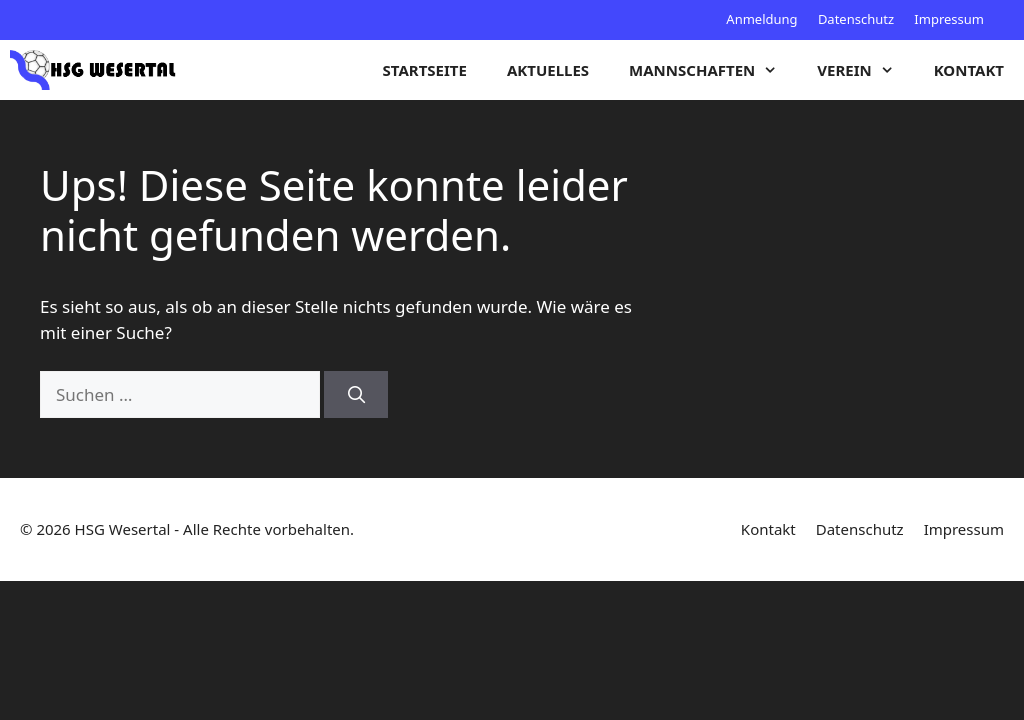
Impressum (949, 19)
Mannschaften (713, 70)
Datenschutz (856, 19)
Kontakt (969, 70)
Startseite (425, 70)
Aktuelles (548, 70)
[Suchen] (356, 395)
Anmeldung (761, 19)
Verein (865, 70)
